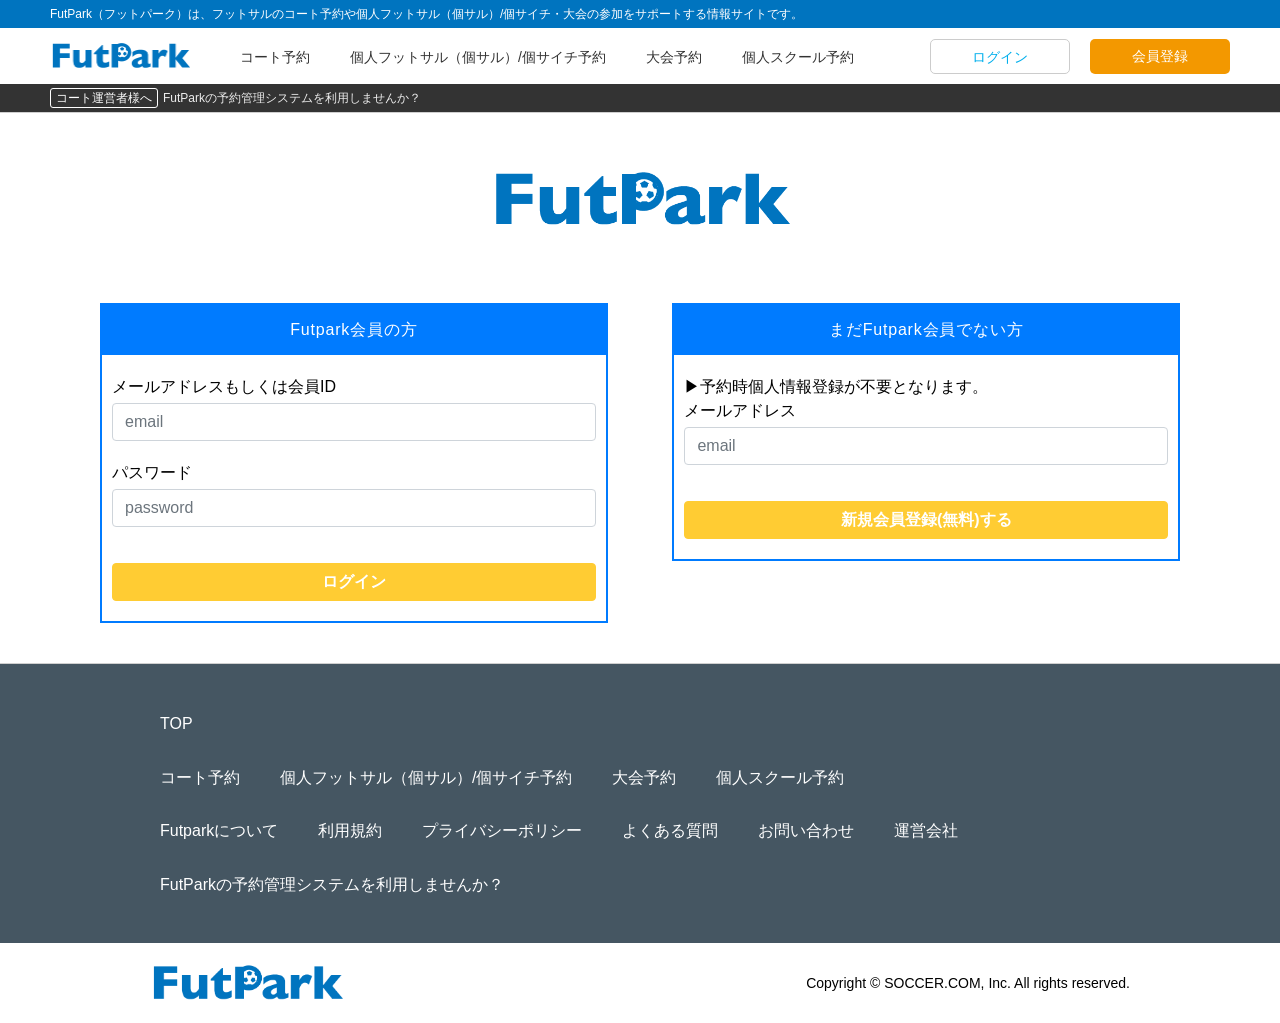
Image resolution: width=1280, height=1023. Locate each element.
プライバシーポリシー (502, 830)
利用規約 (350, 830)
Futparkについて (219, 830)
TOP (176, 723)
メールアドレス (740, 410)
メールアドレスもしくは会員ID (224, 386)
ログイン (1000, 57)
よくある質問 (670, 830)
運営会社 (926, 830)
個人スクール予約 (798, 57)
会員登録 (1160, 56)
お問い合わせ (806, 830)
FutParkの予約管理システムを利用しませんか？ (292, 98)
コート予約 (275, 57)
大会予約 (674, 57)
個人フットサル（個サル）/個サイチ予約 (478, 57)
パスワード (152, 472)
